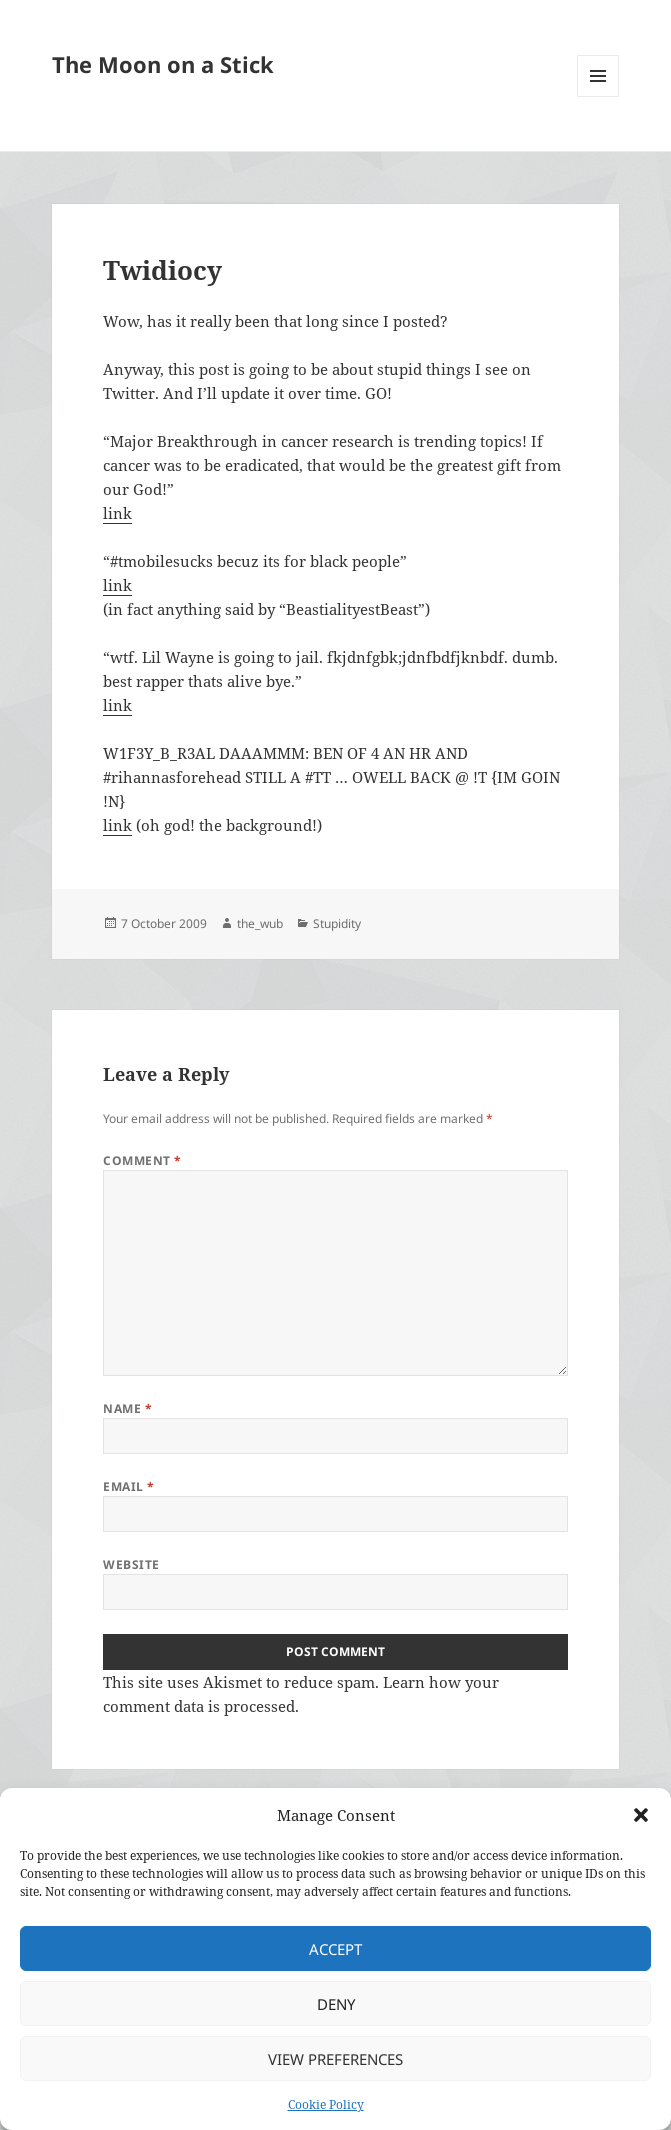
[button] (641, 1815)
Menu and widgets (598, 96)
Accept (335, 1949)
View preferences (335, 2059)
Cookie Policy (326, 2104)
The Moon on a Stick (163, 64)
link (117, 513)
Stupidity (337, 923)
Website (131, 1564)
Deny (336, 2004)
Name (127, 1408)
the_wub (260, 923)
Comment (142, 1160)
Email (128, 1486)
